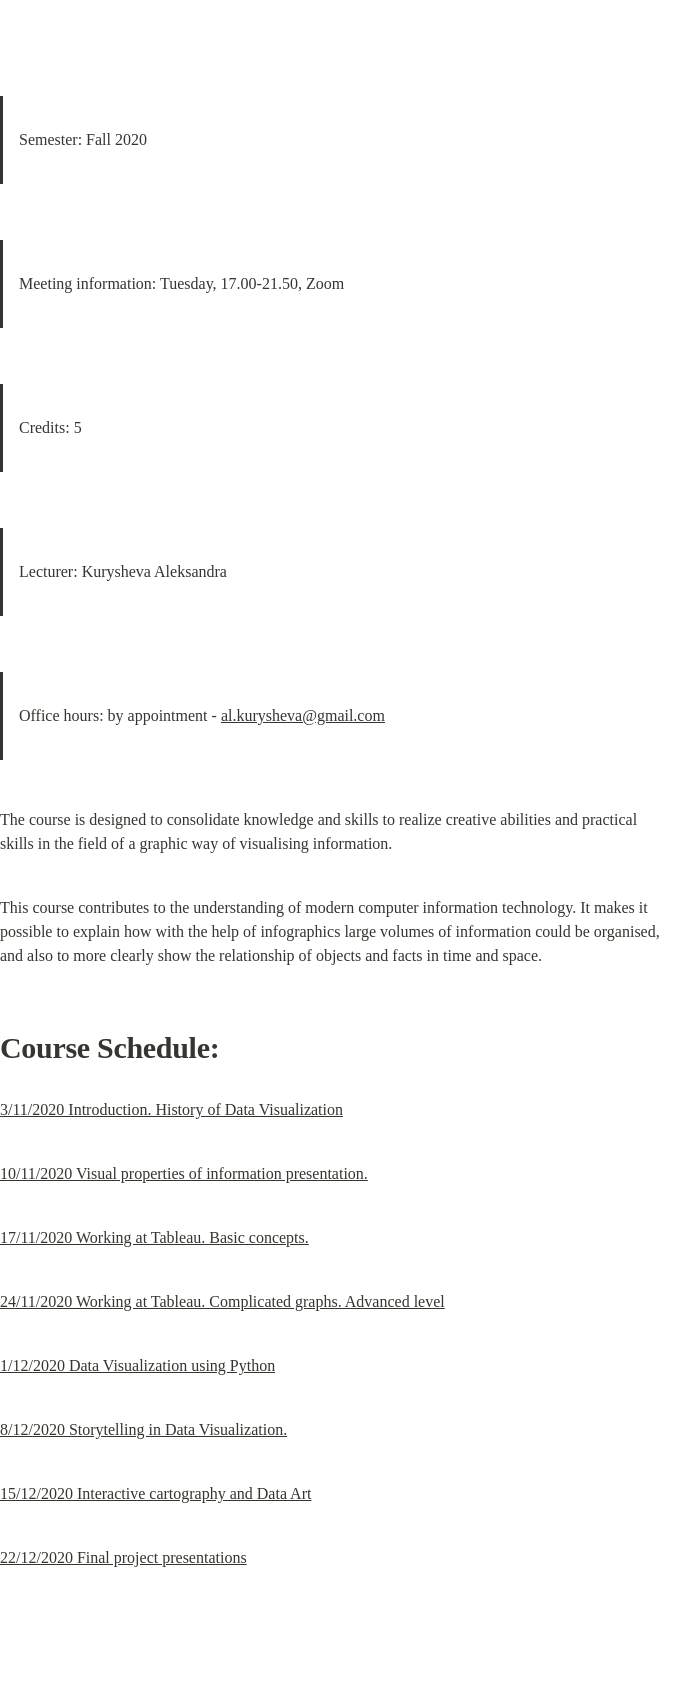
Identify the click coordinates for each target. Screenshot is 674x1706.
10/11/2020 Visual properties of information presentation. (184, 1173)
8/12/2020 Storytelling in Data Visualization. (143, 1429)
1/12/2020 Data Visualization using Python (137, 1365)
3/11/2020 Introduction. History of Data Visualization (171, 1109)
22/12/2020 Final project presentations (123, 1557)
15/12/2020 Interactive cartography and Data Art (155, 1493)
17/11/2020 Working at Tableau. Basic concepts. (154, 1237)
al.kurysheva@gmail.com (303, 715)
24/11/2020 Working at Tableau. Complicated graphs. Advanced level (222, 1301)
